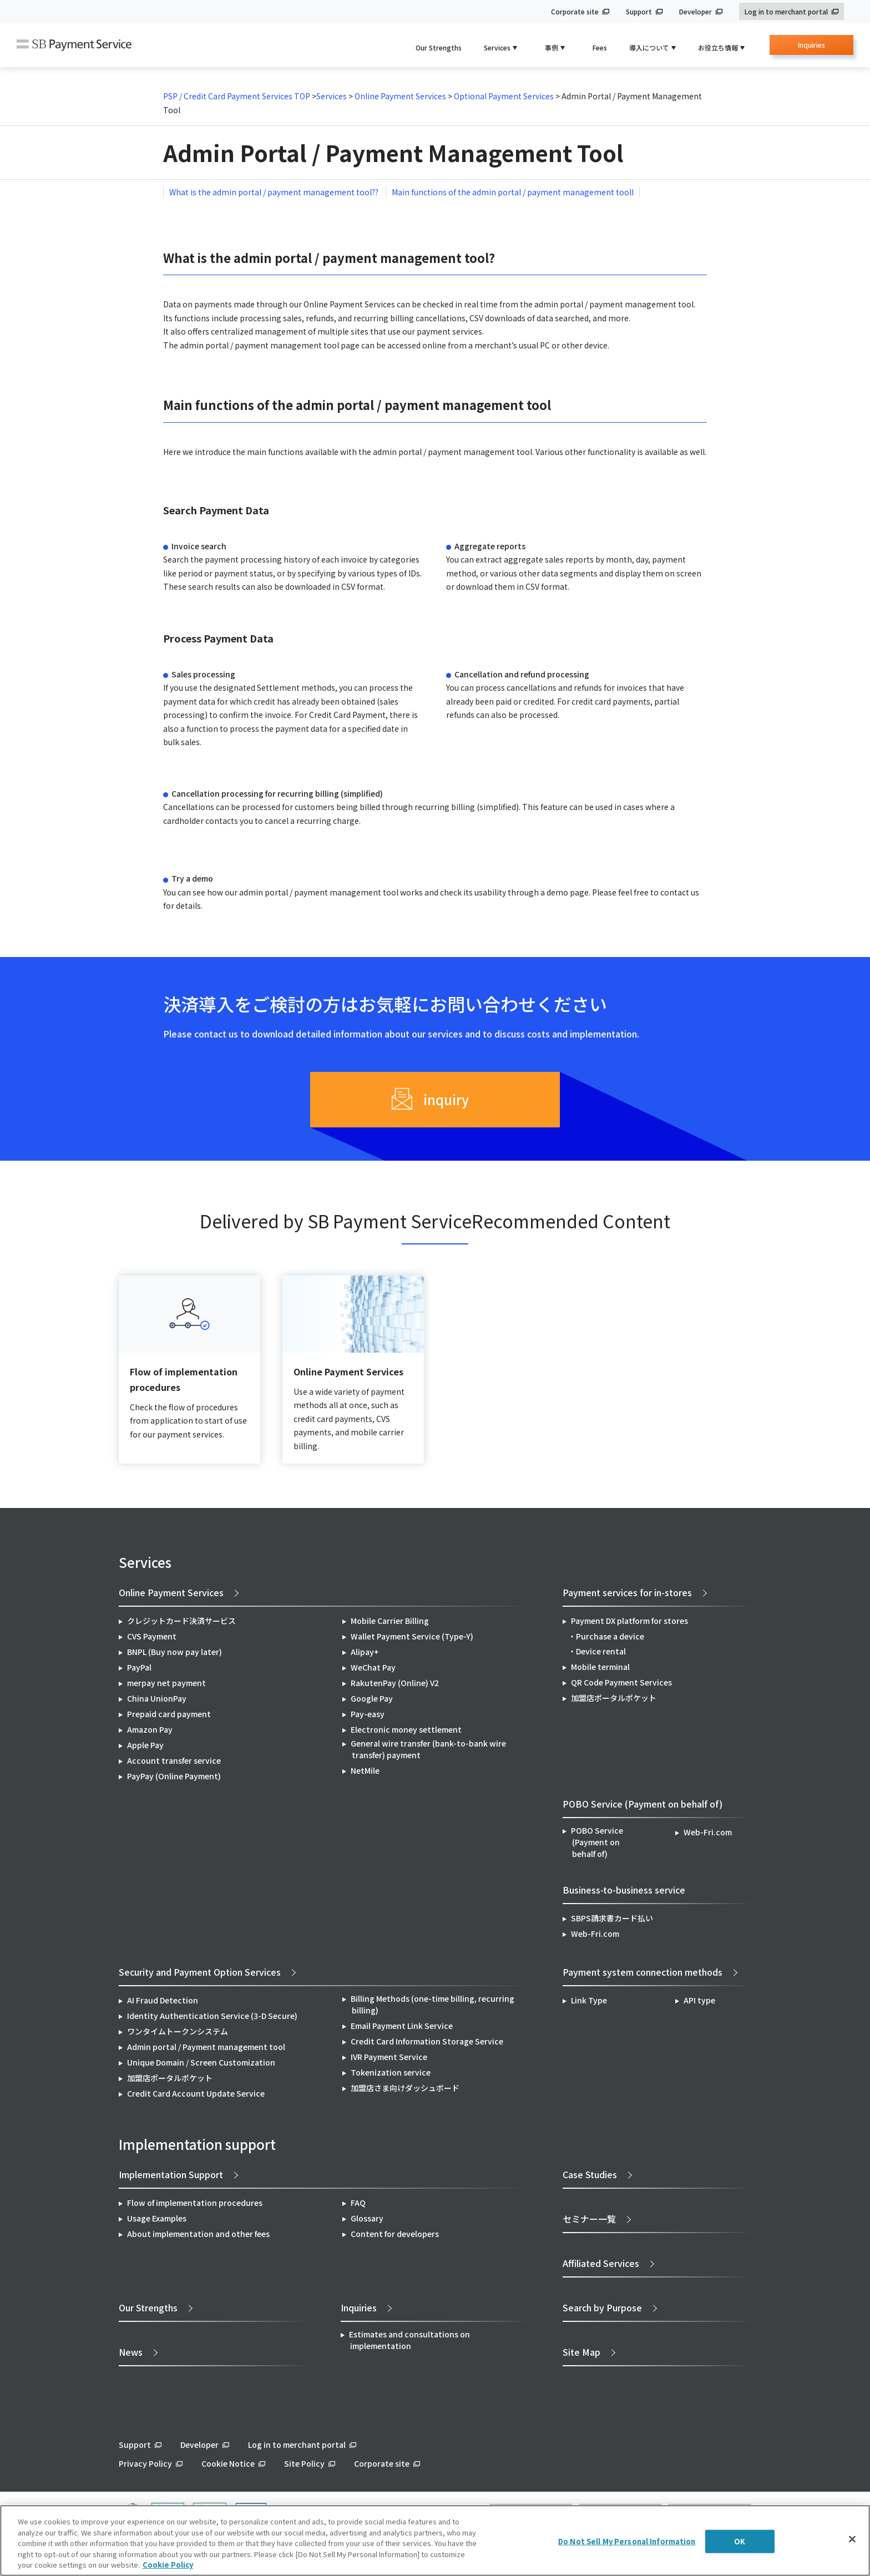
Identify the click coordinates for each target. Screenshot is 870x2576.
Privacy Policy (145, 2463)
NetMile (365, 1770)
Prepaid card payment (169, 1713)
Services (331, 96)
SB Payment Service (74, 45)
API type (699, 2000)
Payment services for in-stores (627, 1592)
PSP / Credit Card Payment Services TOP (236, 96)
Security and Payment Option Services (200, 1971)
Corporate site (575, 11)
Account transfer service (174, 1760)
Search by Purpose (602, 2307)
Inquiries (811, 47)
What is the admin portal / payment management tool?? (274, 192)
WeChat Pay (373, 1667)
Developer (695, 11)
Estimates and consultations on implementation (409, 2340)
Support (639, 11)
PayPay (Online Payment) (174, 1776)
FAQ (358, 2202)
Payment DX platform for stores (629, 1620)
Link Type (589, 2000)
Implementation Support (171, 2174)
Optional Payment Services (504, 96)
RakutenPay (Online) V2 (395, 1682)
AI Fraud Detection (162, 2000)
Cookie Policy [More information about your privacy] (168, 2564)
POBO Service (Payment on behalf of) (597, 1842)
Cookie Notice (228, 2463)
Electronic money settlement (406, 1729)
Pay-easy (368, 1713)
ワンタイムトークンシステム (177, 2031)
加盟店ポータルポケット (170, 2077)
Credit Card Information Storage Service (427, 2041)
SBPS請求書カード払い (612, 1918)
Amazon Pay (150, 1729)
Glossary (367, 2218)
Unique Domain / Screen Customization (201, 2062)
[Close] (852, 2539)
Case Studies (590, 2174)
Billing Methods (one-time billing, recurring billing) (432, 2004)
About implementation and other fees (198, 2233)
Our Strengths (439, 47)
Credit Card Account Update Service (196, 2093)
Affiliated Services (601, 2263)
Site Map (581, 2352)
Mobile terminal (600, 1666)
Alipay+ (365, 1651)
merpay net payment (166, 1682)
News (131, 2352)
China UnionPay (156, 1698)
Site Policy (304, 2463)
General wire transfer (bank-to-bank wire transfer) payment (428, 1749)
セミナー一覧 (589, 2218)
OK (739, 2541)
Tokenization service (391, 2072)
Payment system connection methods (642, 1971)
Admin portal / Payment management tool (206, 2046)
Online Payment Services (399, 96)
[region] (435, 2540)
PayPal (139, 1667)
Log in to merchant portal (786, 11)
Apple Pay (145, 1744)
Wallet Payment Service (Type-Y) (412, 1636)
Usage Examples (156, 2218)
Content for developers (395, 2233)
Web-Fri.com (708, 1832)
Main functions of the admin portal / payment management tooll (513, 192)
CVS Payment (151, 1636)
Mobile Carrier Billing (390, 1620)
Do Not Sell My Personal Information (627, 2541)
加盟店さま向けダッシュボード (405, 2087)
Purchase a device (610, 1636)
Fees (600, 47)
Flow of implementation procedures (194, 2202)
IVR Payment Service (389, 2056)
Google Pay (372, 1698)
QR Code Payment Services (621, 1682)
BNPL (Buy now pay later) (174, 1651)
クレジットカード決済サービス (181, 1620)
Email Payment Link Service (402, 2025)
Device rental (601, 1651)
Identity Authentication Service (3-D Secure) (212, 2015)
